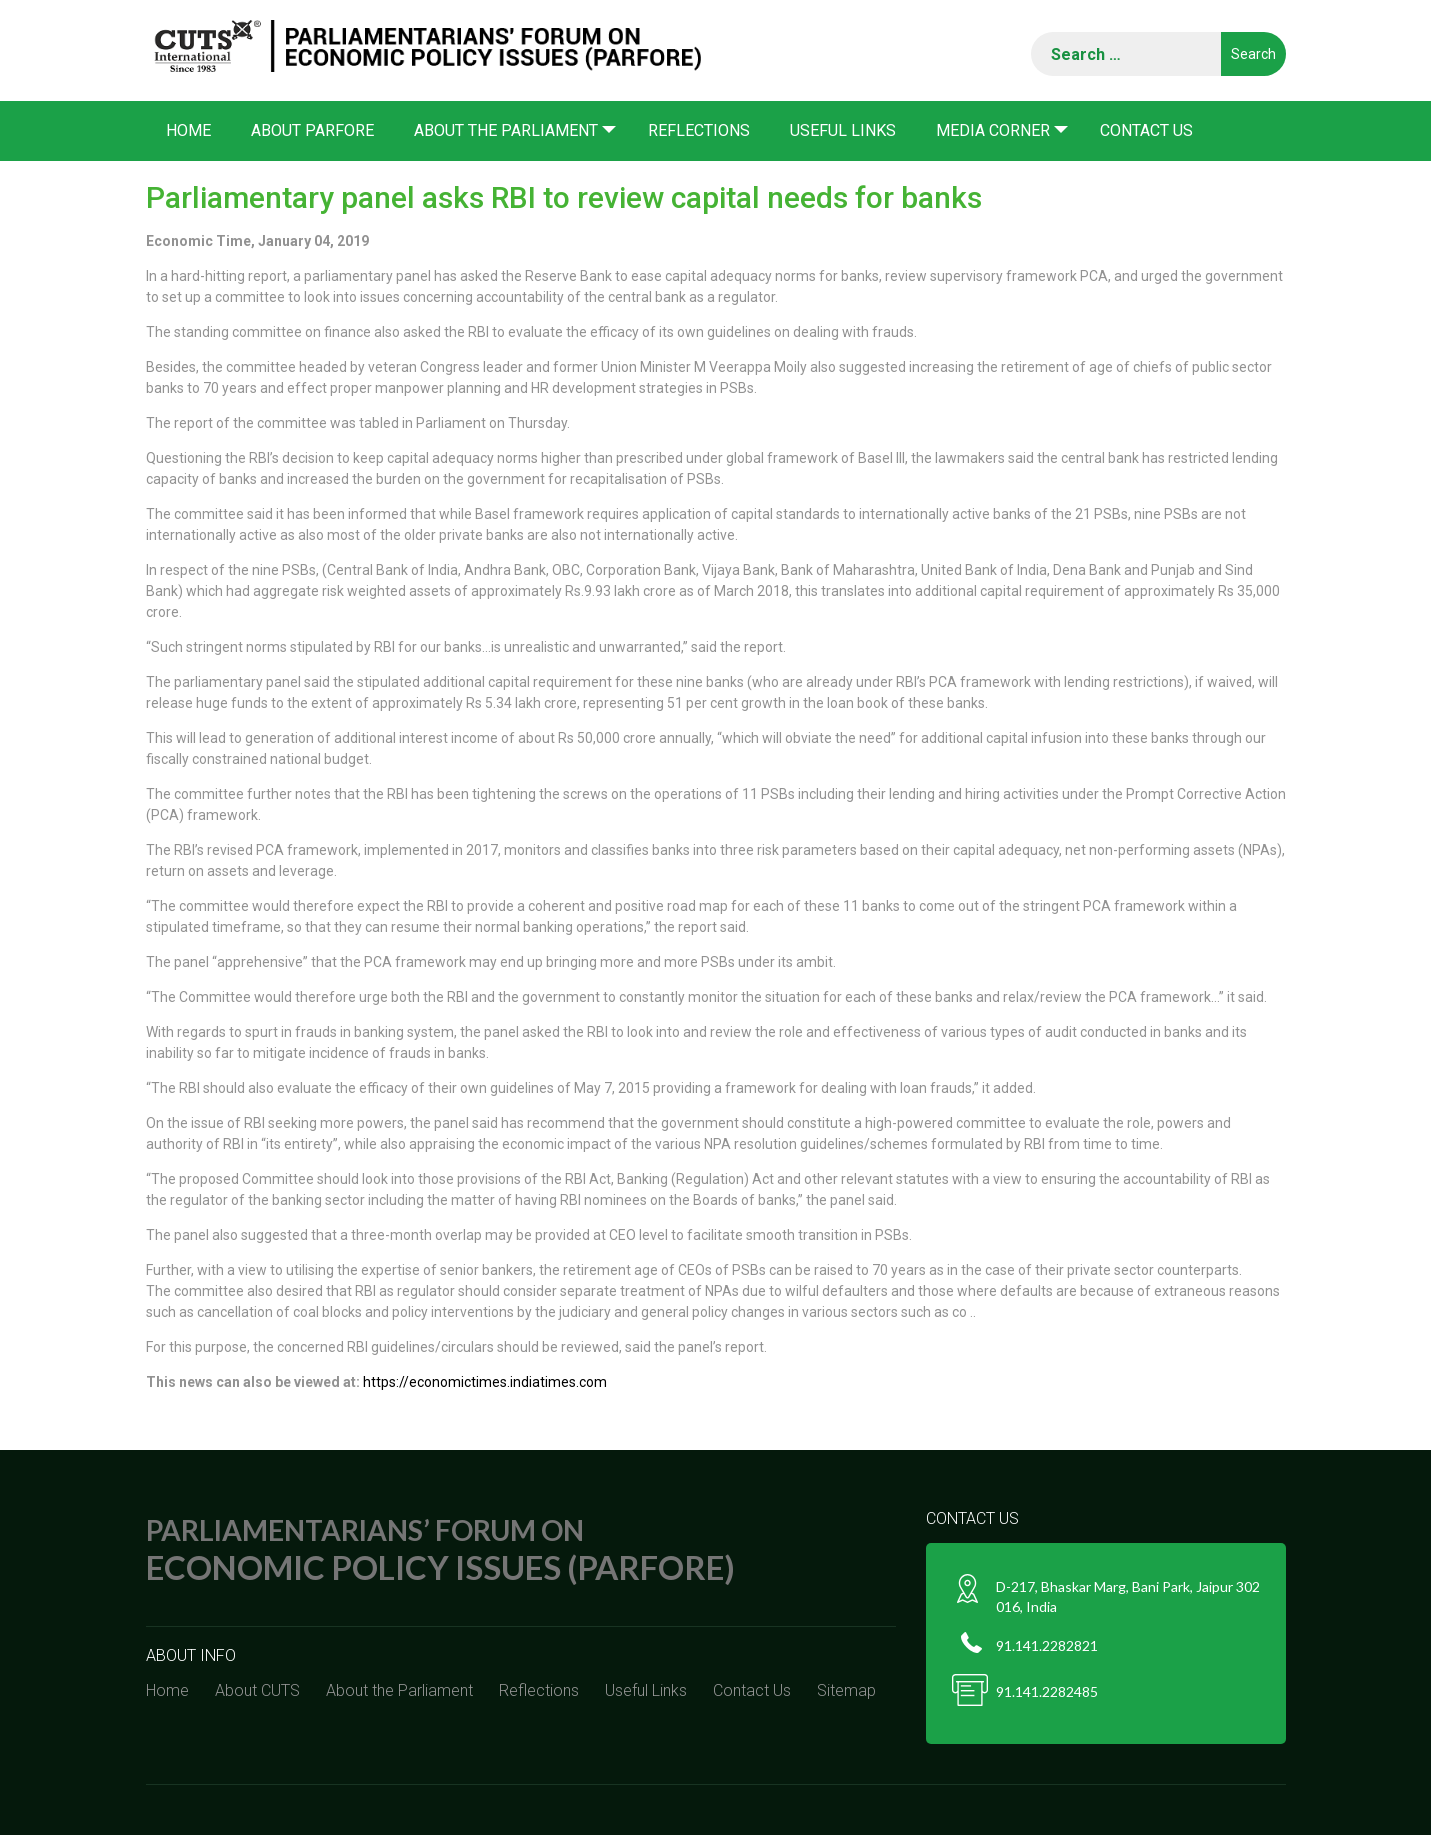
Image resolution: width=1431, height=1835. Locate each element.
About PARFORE (312, 130)
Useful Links (843, 130)
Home (188, 130)
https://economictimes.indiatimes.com (485, 1382)
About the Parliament (506, 130)
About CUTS (257, 1690)
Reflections (699, 130)
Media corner (993, 130)
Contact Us (1146, 130)
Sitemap (846, 1690)
